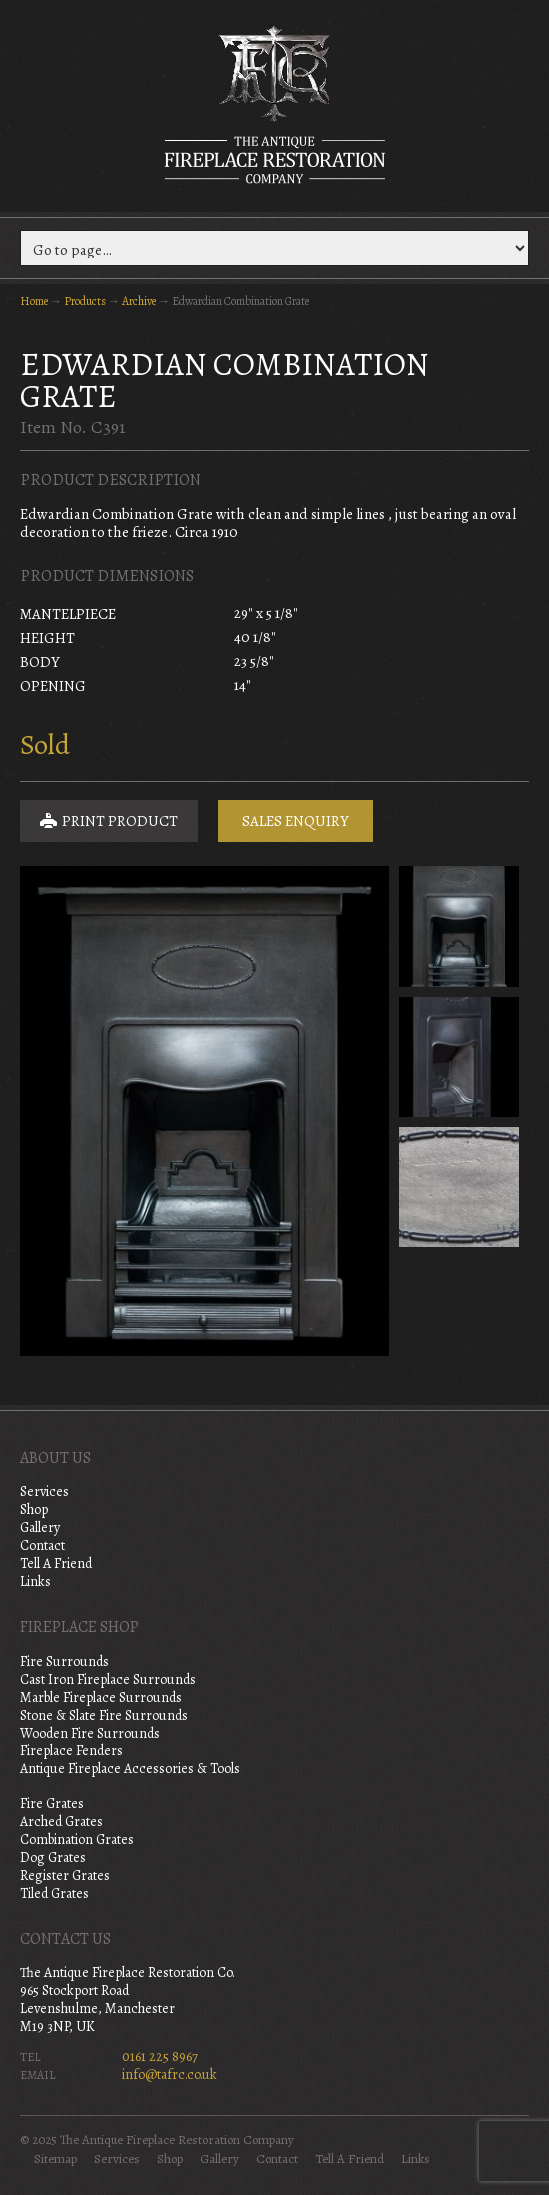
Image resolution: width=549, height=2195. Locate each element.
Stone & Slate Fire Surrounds (104, 1715)
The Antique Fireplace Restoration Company (275, 104)
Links (35, 1581)
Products (85, 301)
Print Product (109, 821)
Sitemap (55, 2159)
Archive (139, 301)
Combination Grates (77, 1839)
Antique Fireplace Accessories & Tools (130, 1768)
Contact (42, 1545)
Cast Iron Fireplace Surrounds (108, 1679)
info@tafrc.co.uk (169, 2074)
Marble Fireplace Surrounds (101, 1697)
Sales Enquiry (295, 821)
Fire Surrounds (64, 1661)
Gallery (40, 1527)
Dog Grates (53, 1857)
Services (44, 1491)
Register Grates (65, 1875)
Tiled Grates (54, 1893)
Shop (34, 1509)
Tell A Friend (56, 1563)
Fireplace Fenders (71, 1750)
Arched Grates (61, 1821)
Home (34, 301)
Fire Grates (52, 1803)
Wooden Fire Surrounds (90, 1733)
